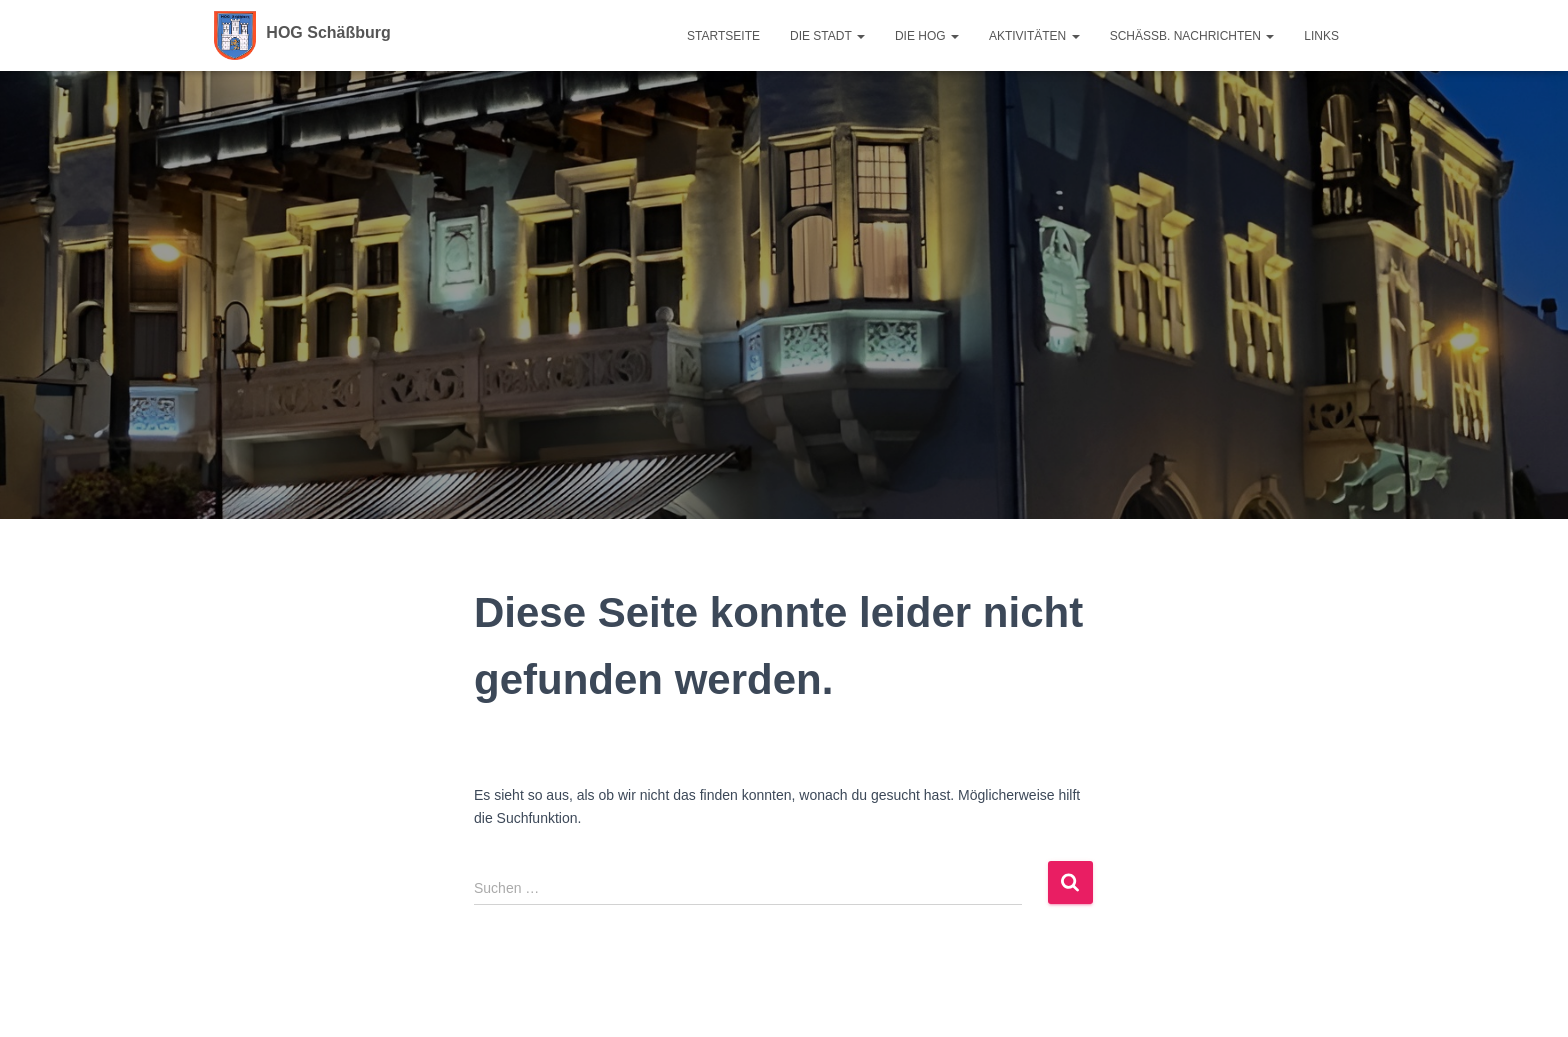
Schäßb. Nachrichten (1192, 36)
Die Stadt (827, 36)
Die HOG (927, 36)
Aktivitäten (1034, 36)
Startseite (723, 36)
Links (1321, 36)
